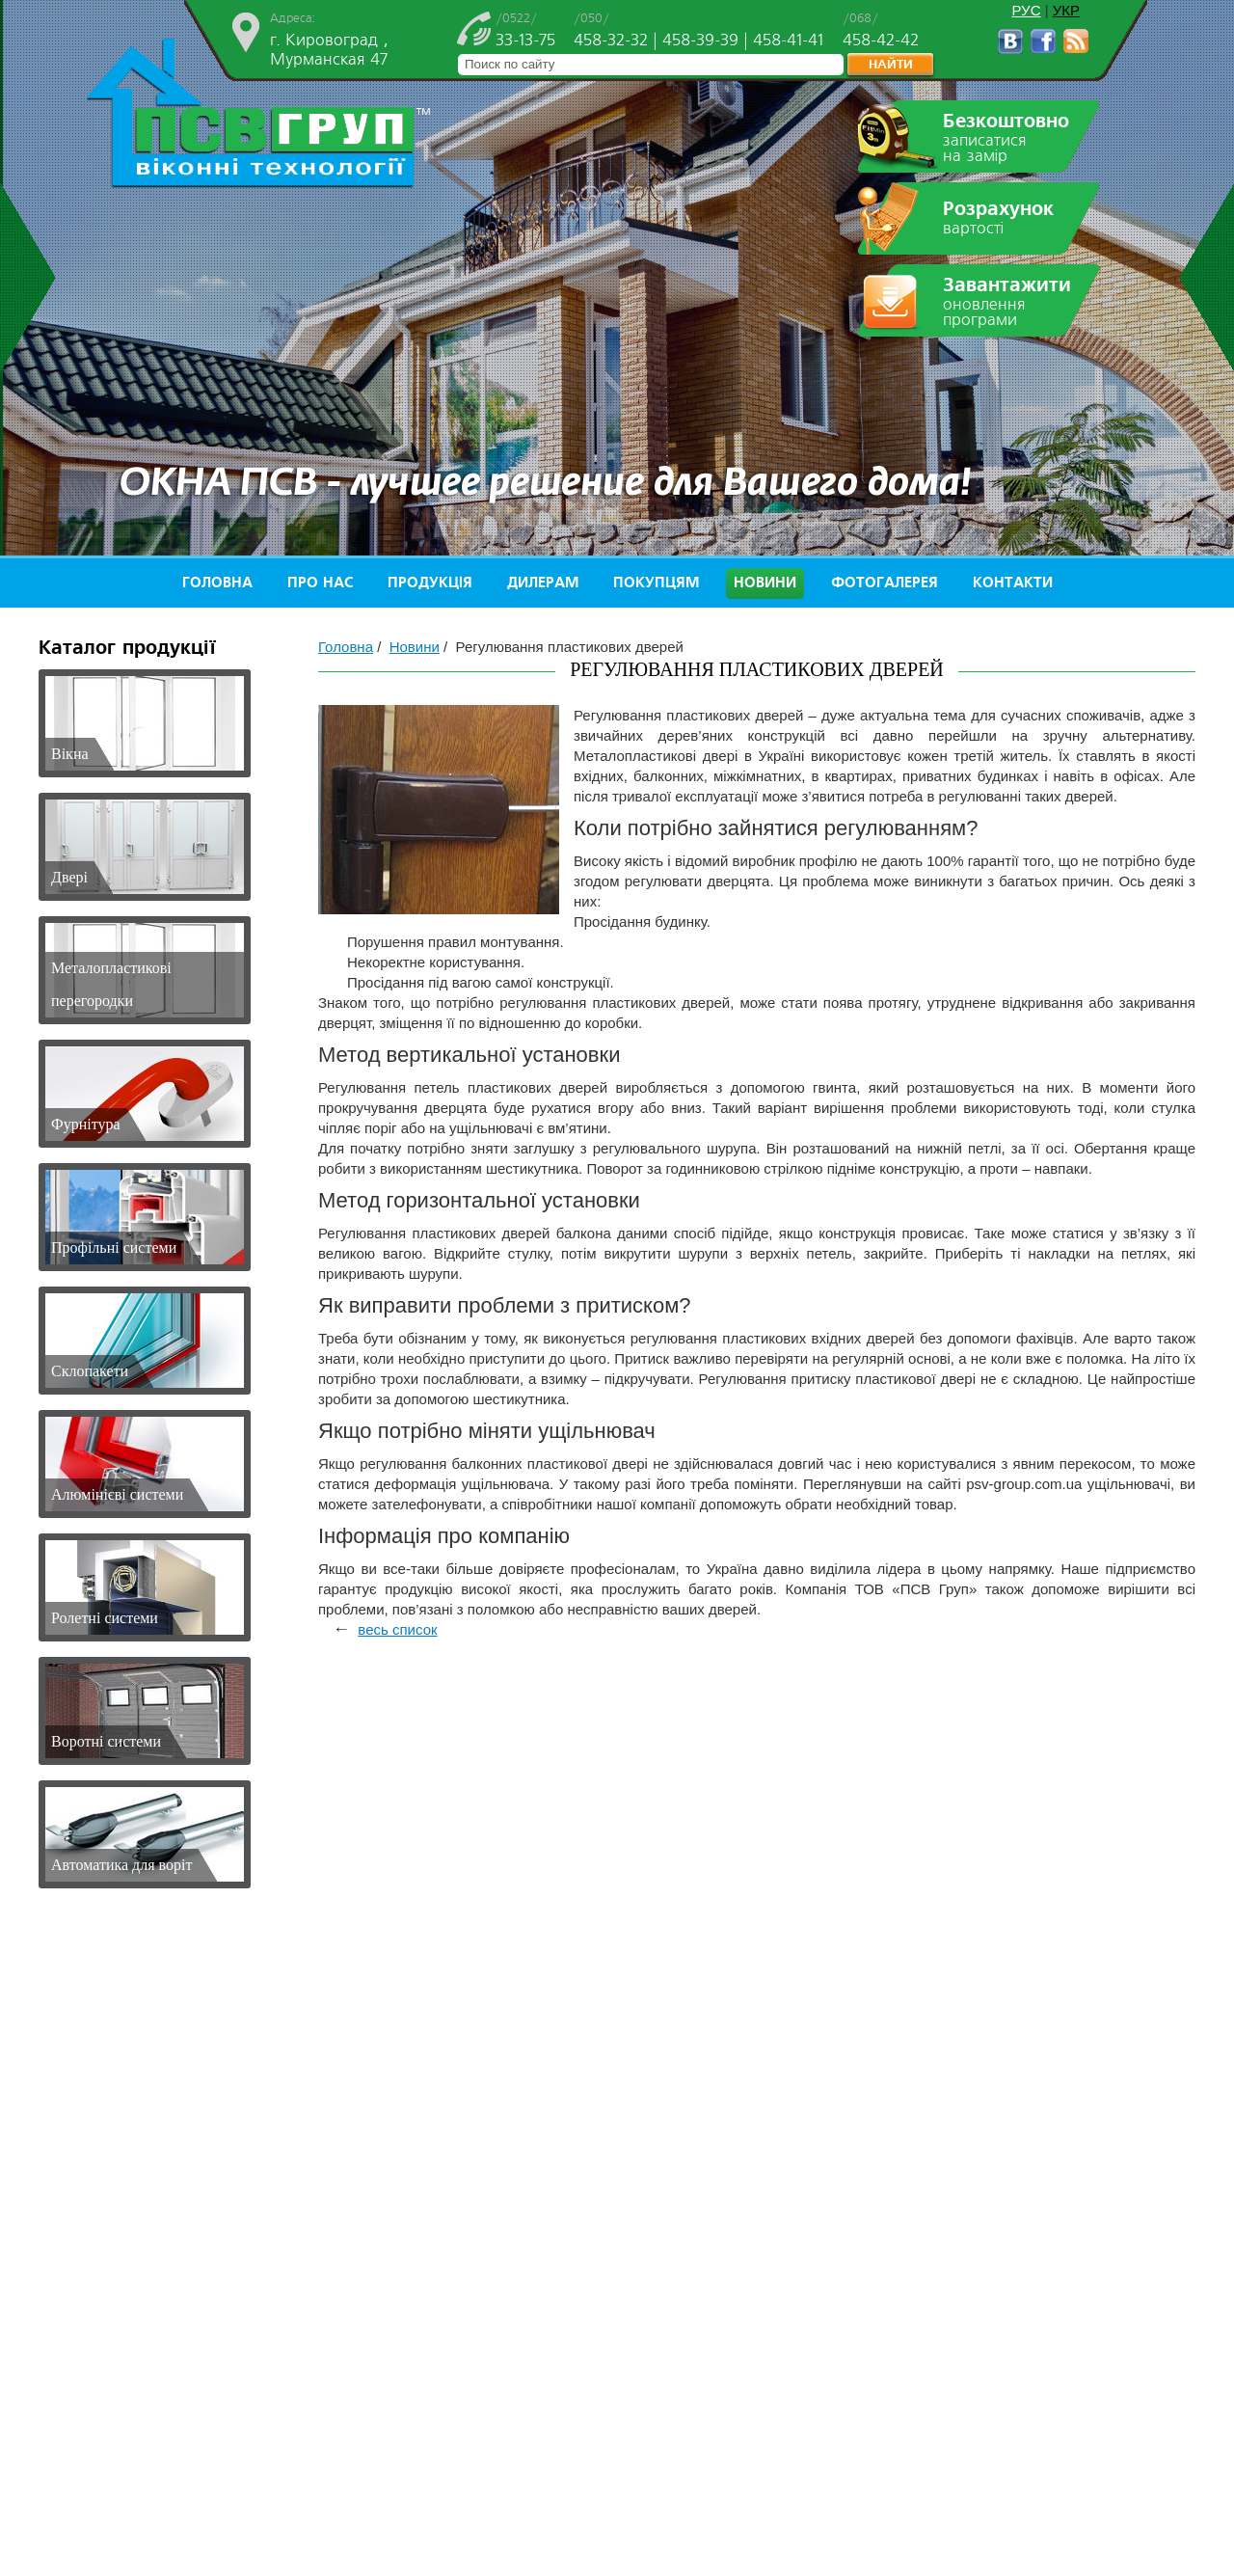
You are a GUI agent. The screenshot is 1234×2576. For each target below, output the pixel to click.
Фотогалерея (884, 583)
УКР (1066, 10)
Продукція (430, 583)
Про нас (320, 583)
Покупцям (656, 583)
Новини (765, 583)
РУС (1025, 10)
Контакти (1013, 583)
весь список (397, 1629)
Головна (217, 583)
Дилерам (542, 583)
